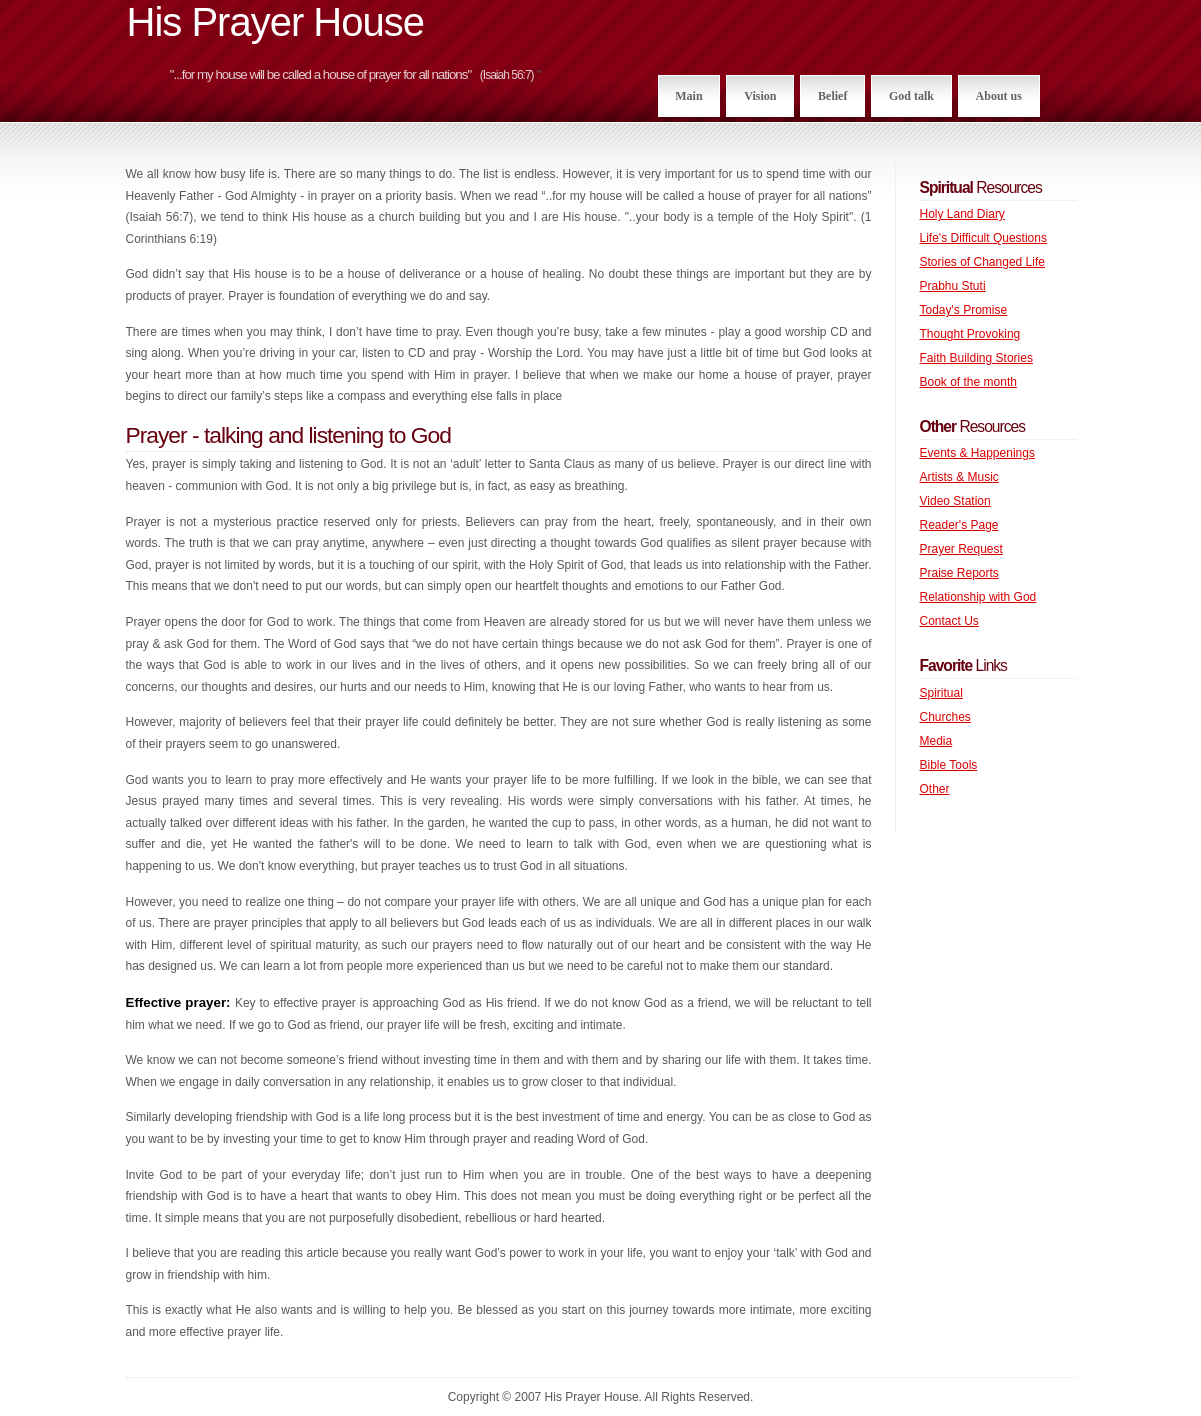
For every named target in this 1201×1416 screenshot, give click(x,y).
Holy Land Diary (962, 214)
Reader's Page (959, 525)
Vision (760, 96)
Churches (945, 717)
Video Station (955, 501)
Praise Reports (959, 573)
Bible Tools (949, 765)
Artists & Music (959, 477)
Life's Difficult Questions (983, 238)
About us (999, 96)
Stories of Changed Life (982, 262)
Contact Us (949, 621)
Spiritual (941, 693)
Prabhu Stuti (953, 286)
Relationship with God (978, 597)
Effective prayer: (180, 1002)
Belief (832, 96)
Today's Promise (964, 310)
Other (935, 789)
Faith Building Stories (976, 358)
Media (936, 741)
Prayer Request (961, 549)
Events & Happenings (977, 453)
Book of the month (968, 382)
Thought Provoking (970, 334)
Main (688, 96)
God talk (911, 96)
